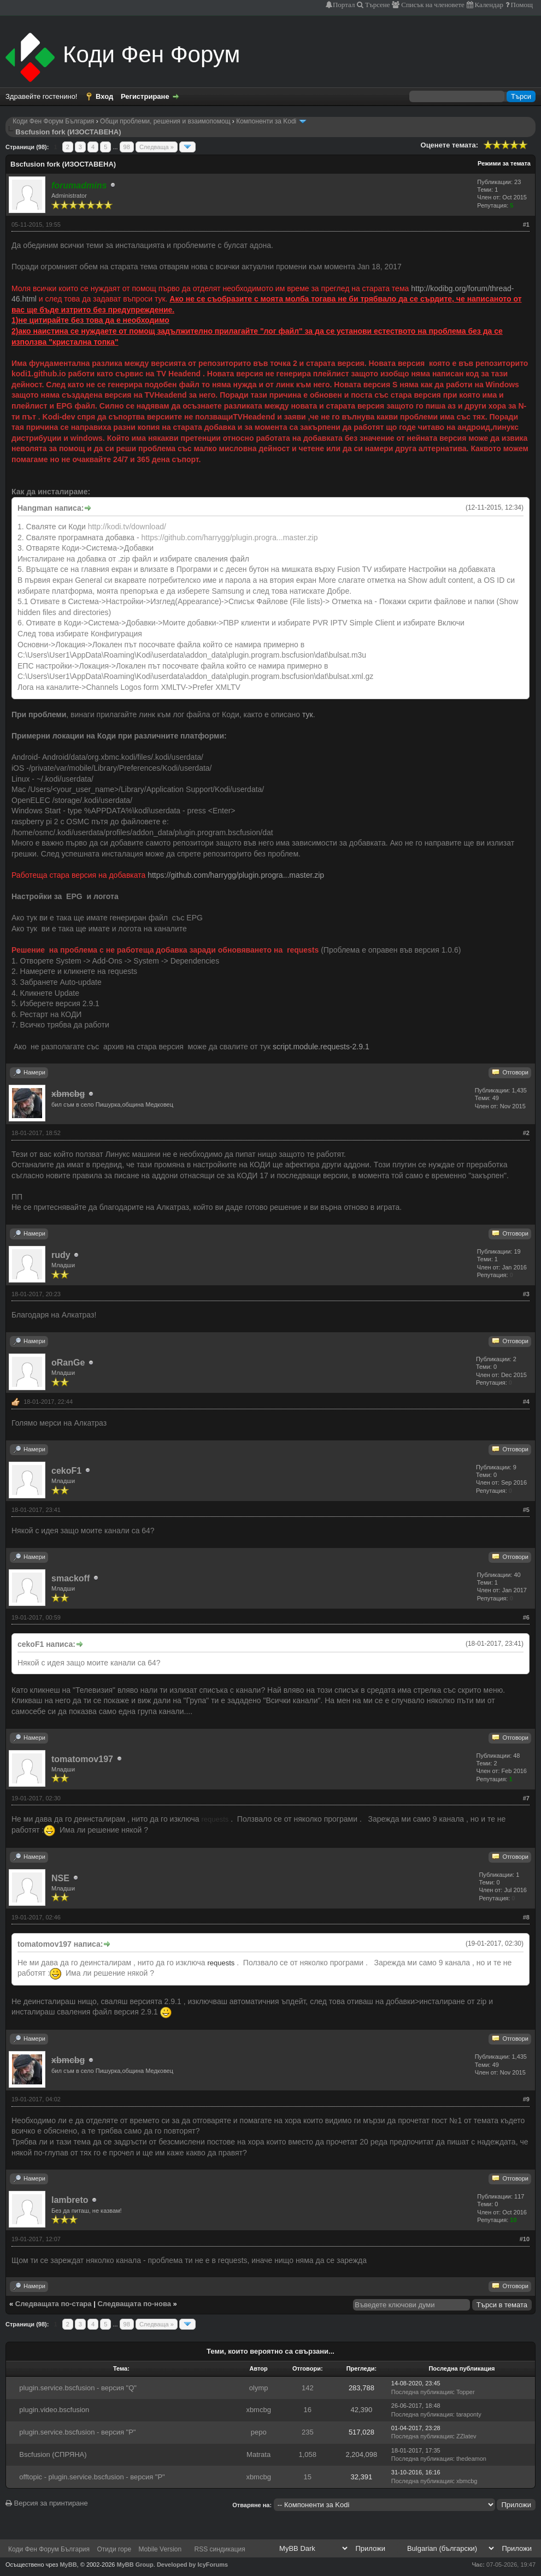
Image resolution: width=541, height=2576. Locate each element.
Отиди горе (114, 2549)
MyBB (68, 2564)
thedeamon (471, 2458)
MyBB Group (135, 2564)
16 (307, 2410)
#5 (526, 1509)
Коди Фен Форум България (53, 121)
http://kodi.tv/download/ (127, 526)
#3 (526, 1294)
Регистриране (145, 96)
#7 (526, 1798)
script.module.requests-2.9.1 (321, 1046)
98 (127, 147)
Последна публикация (422, 2392)
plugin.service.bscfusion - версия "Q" (78, 2388)
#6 (526, 1617)
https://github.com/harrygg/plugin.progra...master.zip (230, 537)
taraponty (468, 2414)
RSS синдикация (220, 2549)
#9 (526, 2099)
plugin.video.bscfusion (54, 2410)
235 (308, 2432)
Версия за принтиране (46, 2503)
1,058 (308, 2454)
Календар (488, 4)
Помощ (521, 4)
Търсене (376, 4)
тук (307, 714)
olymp (258, 2388)
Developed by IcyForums (192, 2564)
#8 (526, 1917)
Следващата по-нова (134, 2304)
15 (307, 2477)
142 (308, 2388)
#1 (526, 224)
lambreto (70, 2200)
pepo (259, 2432)
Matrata (258, 2454)
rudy (60, 1255)
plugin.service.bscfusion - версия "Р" (77, 2432)
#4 (526, 1401)
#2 (526, 1133)
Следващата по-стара (53, 2304)
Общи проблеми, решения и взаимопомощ (165, 121)
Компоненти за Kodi (266, 121)
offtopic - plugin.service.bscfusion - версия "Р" (91, 2477)
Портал (344, 4)
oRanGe (68, 1362)
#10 (525, 2239)
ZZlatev (466, 2436)
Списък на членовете (431, 4)
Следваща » (156, 147)
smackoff (70, 1578)
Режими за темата (504, 163)
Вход (104, 96)
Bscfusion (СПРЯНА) (52, 2454)
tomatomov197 (82, 1759)
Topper (465, 2392)
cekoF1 (66, 1470)
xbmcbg (258, 2410)
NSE (60, 1878)
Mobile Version (159, 2549)
